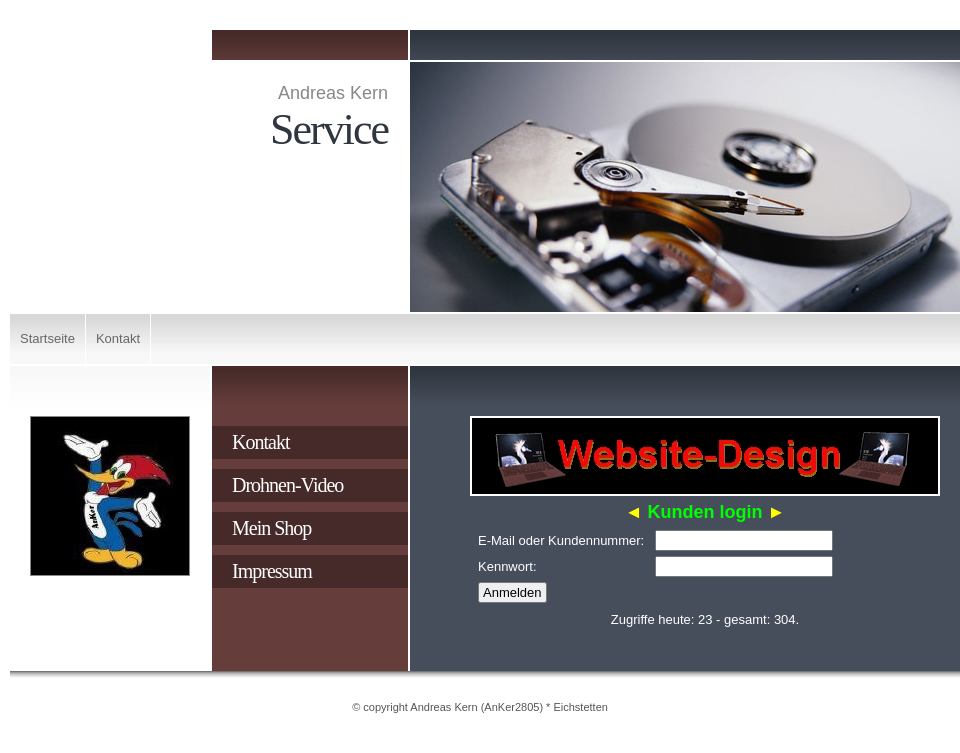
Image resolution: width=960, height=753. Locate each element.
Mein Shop (271, 528)
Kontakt (118, 338)
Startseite (47, 338)
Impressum (272, 571)
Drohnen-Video (287, 485)
